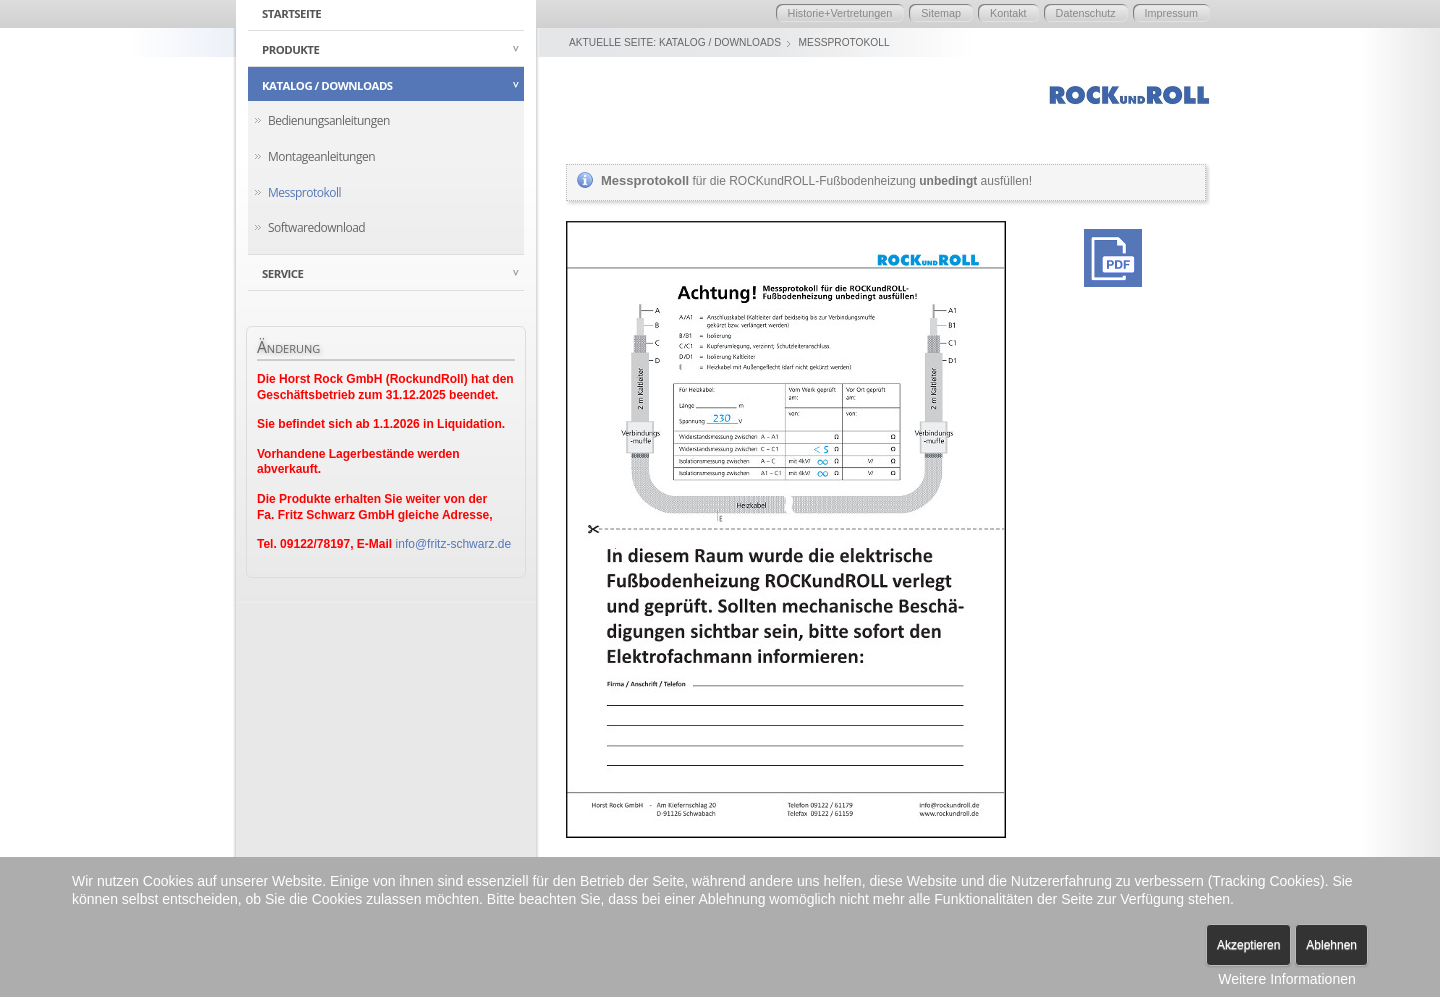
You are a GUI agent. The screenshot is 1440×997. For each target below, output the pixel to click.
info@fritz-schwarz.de (454, 544)
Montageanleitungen (321, 156)
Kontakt (1008, 13)
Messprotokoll (304, 192)
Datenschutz (1086, 13)
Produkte (290, 49)
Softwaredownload (316, 227)
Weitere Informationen (1286, 979)
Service (282, 273)
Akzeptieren (1248, 945)
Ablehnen (1331, 945)
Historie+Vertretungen (840, 13)
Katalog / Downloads (327, 85)
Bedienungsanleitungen (329, 120)
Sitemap (941, 13)
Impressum (1171, 13)
